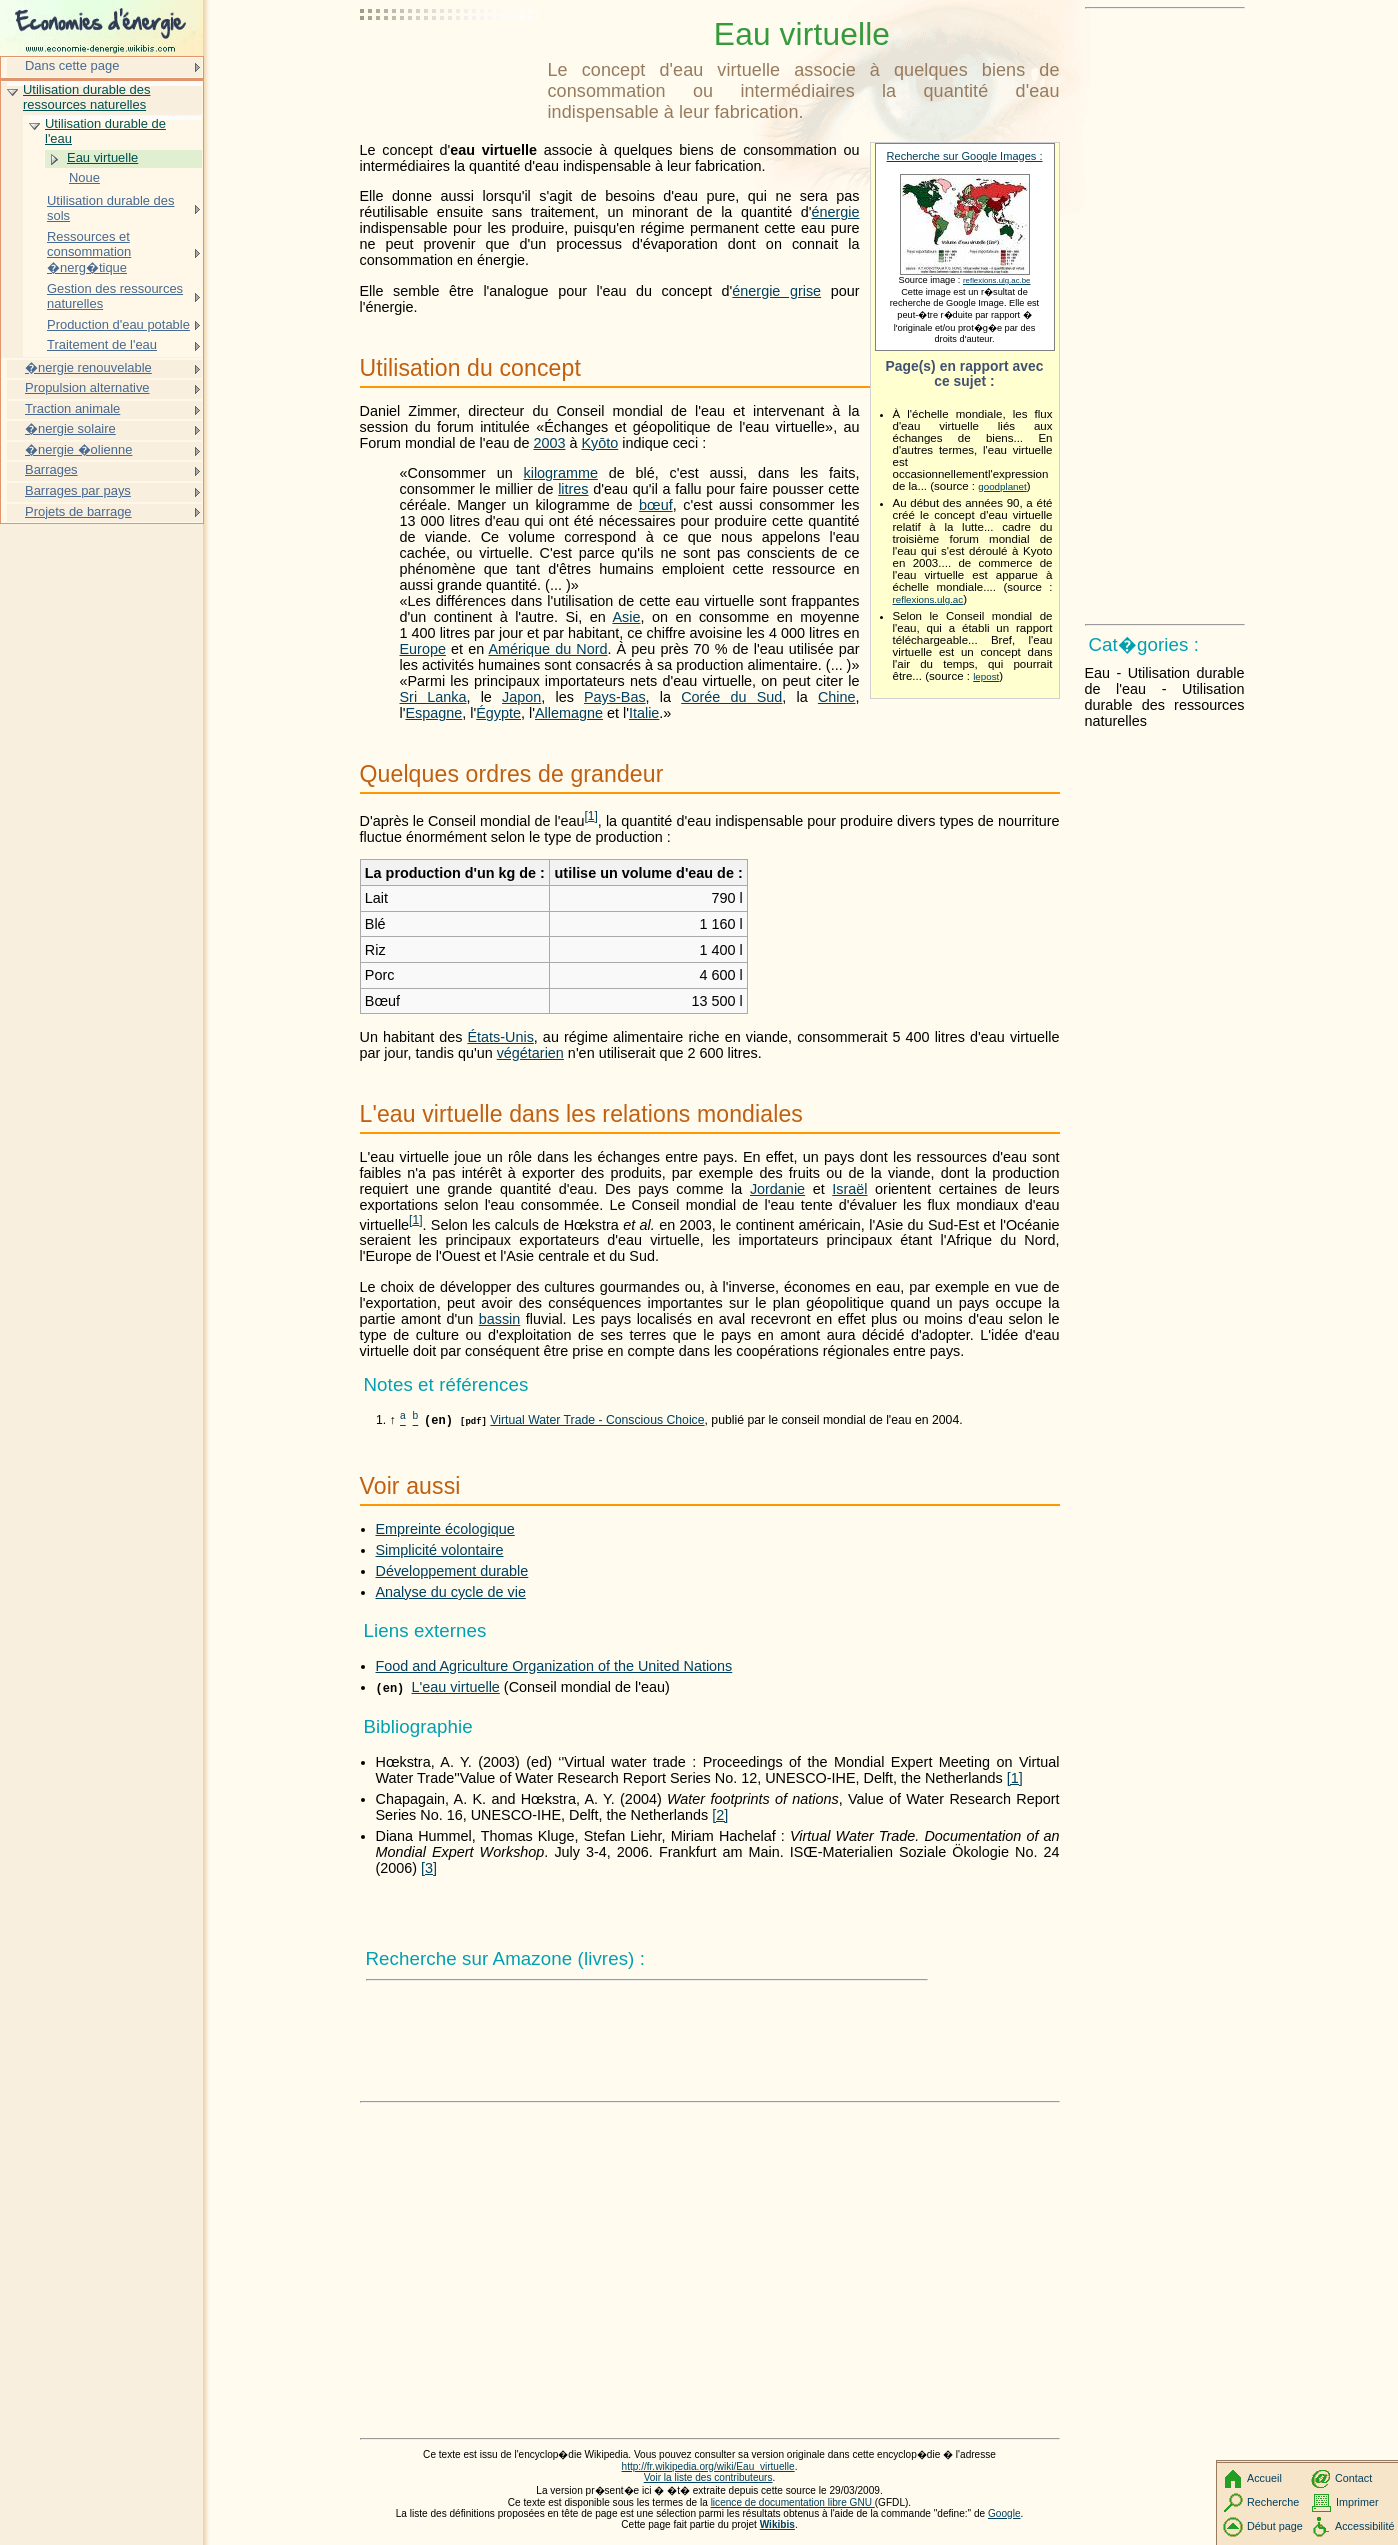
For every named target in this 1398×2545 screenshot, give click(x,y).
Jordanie (777, 1189)
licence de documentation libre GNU (793, 2502)
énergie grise (776, 291)
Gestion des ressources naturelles (115, 296)
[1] (1015, 1778)
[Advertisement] (450, 65)
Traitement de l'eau (102, 344)
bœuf (656, 505)
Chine (837, 697)
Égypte (498, 713)
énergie (835, 212)
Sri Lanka (433, 697)
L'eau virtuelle (456, 1687)
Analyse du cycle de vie (451, 1592)
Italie (644, 713)
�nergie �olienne (78, 449)
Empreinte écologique (445, 1529)
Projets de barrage (78, 511)
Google (1004, 2513)
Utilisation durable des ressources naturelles (86, 97)
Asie (626, 617)
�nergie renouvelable (88, 367)
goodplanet (1002, 486)
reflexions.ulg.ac (928, 599)
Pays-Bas (615, 697)
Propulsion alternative (87, 387)
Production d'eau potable (118, 324)
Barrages (51, 469)
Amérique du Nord (547, 649)
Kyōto (599, 443)
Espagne (433, 713)
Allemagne (569, 713)
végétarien (530, 1053)
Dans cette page (72, 65)
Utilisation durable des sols (110, 208)
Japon (521, 697)
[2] (720, 1815)
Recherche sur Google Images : (965, 156)
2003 (549, 443)
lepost (986, 676)
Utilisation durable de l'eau (105, 131)
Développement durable (452, 1571)
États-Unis (500, 1037)
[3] (429, 1868)
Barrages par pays (78, 490)
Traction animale (72, 408)
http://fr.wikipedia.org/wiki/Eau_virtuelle (708, 2466)
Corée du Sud (731, 697)
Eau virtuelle (102, 157)
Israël (849, 1189)
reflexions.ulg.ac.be (996, 280)
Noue (84, 177)
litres (573, 489)
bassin (500, 1319)
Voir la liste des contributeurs (708, 2477)
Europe (423, 649)
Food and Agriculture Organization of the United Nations (554, 1666)
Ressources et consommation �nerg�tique (89, 252)
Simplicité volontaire (440, 1550)
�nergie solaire (70, 428)
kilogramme (561, 473)
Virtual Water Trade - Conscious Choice (597, 1420)
